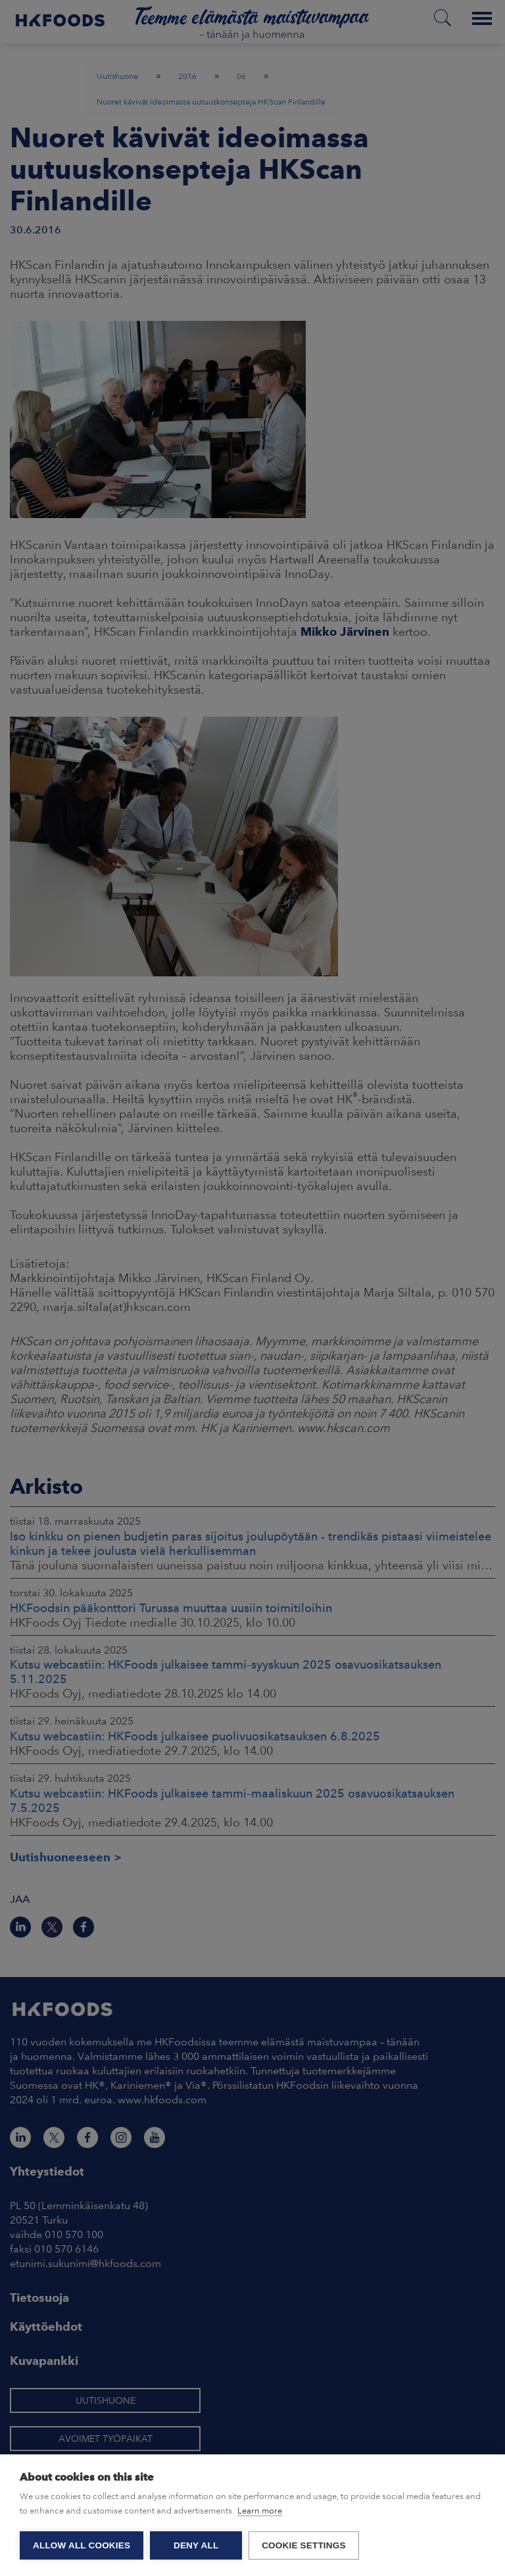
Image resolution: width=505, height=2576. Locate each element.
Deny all (196, 2545)
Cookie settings (304, 2545)
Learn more (259, 2511)
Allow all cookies (81, 2545)
